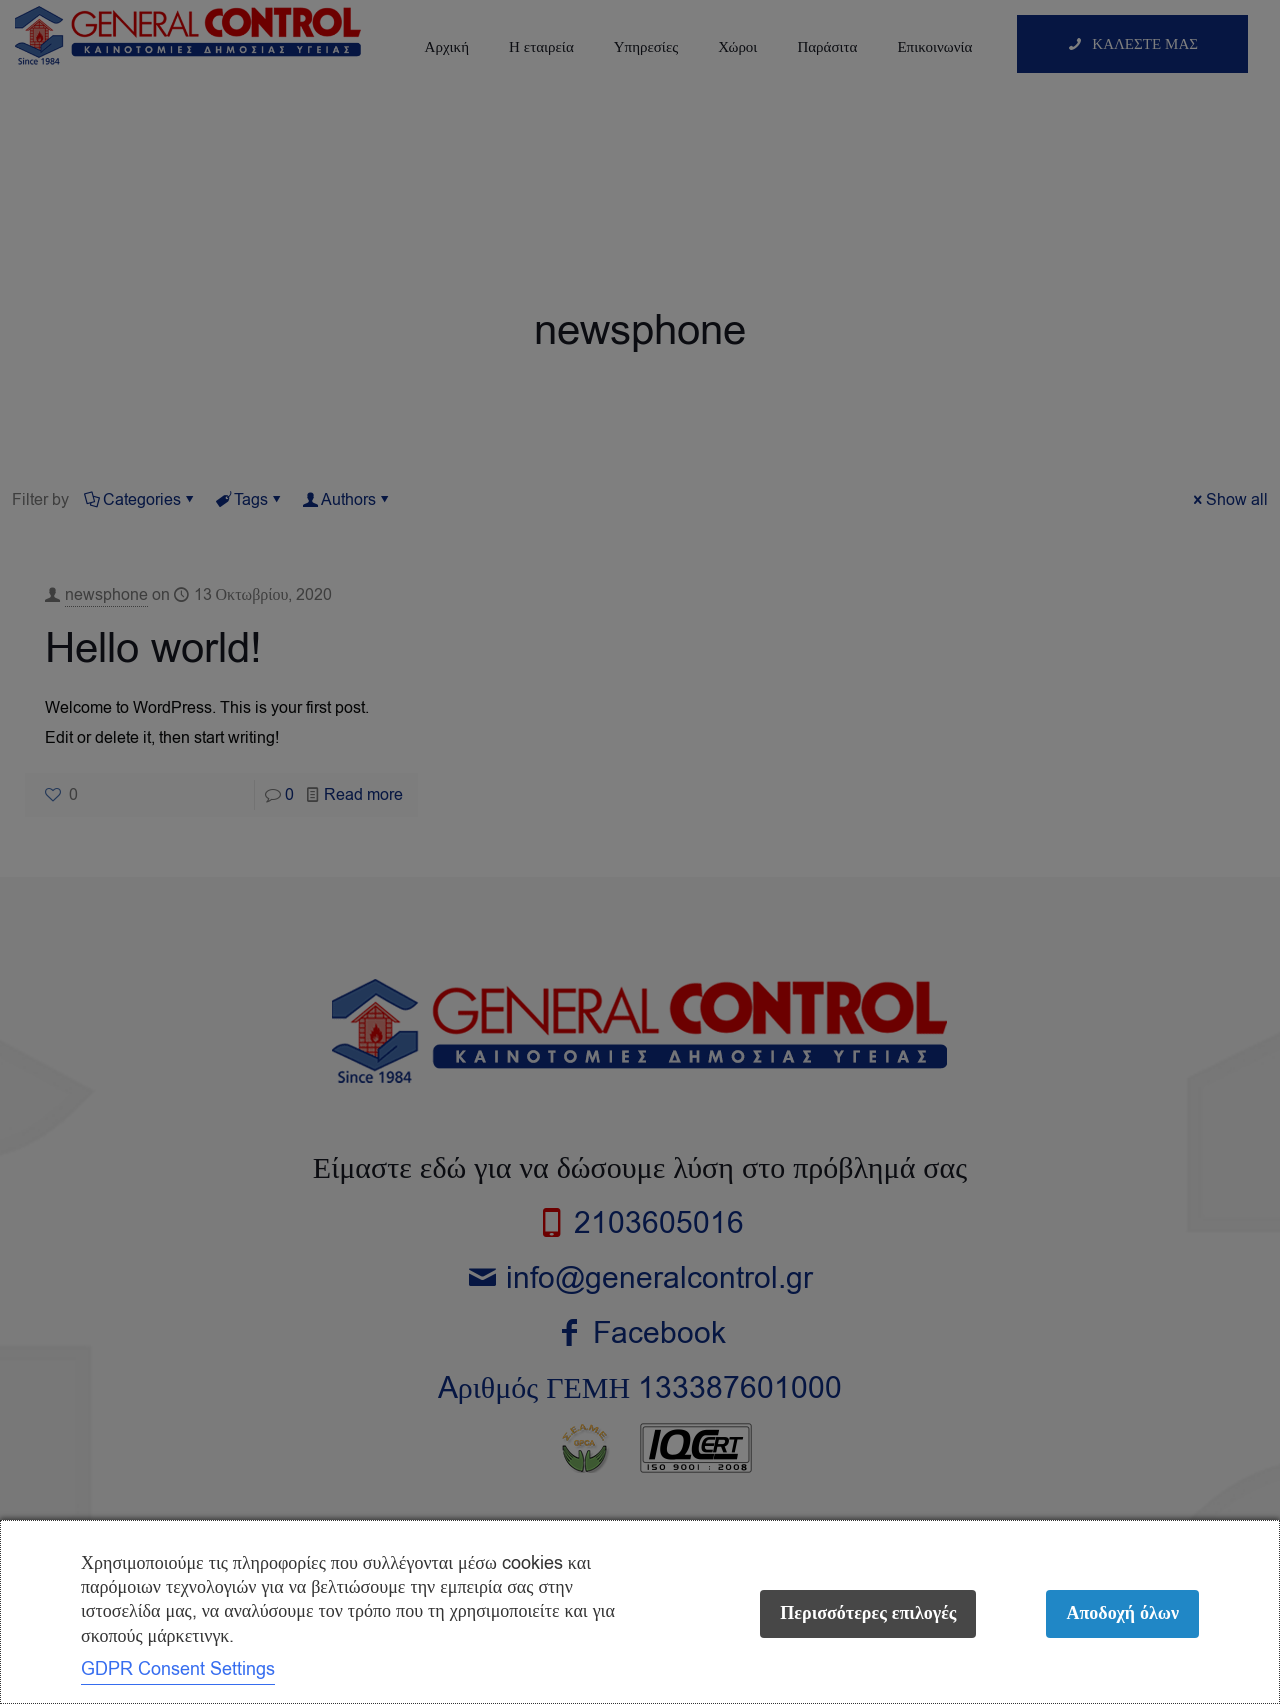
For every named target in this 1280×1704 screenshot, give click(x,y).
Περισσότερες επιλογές (868, 1613)
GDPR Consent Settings (178, 1669)
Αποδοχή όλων (1122, 1613)
